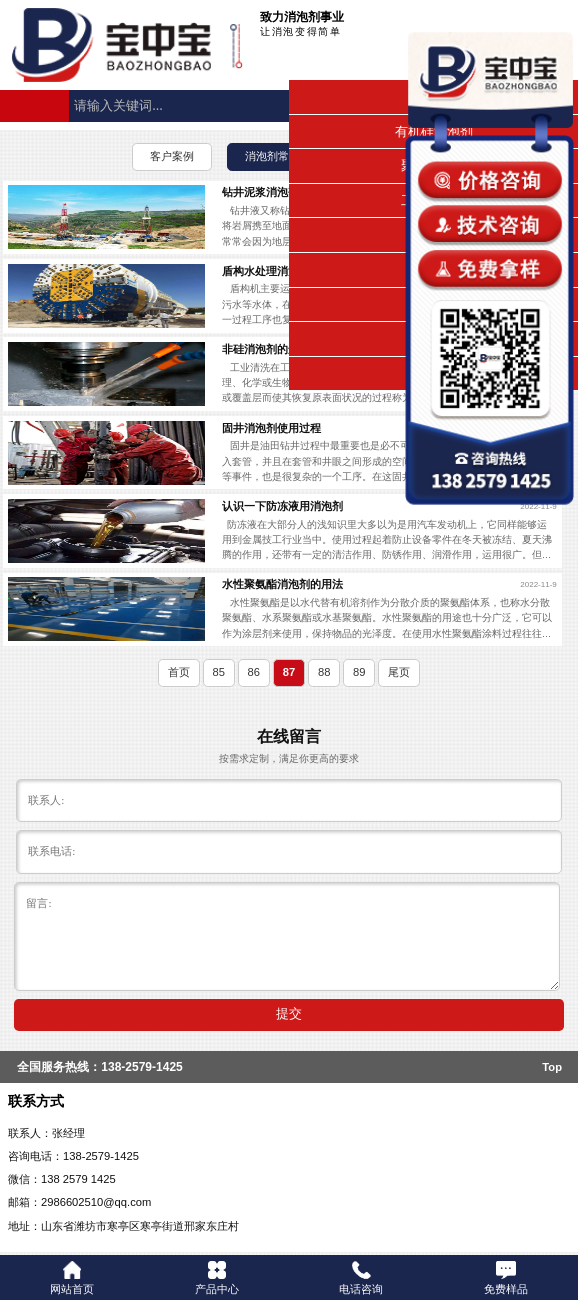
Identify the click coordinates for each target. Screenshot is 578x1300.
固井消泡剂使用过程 (271, 428)
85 (218, 672)
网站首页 (72, 1278)
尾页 (399, 672)
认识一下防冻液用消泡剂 (282, 506)
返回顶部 (554, 1211)
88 (324, 672)
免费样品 (506, 1278)
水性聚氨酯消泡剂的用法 (282, 584)
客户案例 (172, 156)
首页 (179, 672)
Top (552, 1067)
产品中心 (217, 1278)
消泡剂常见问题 (283, 156)
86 (254, 672)
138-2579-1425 (141, 1067)
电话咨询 (361, 1278)
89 (359, 672)
